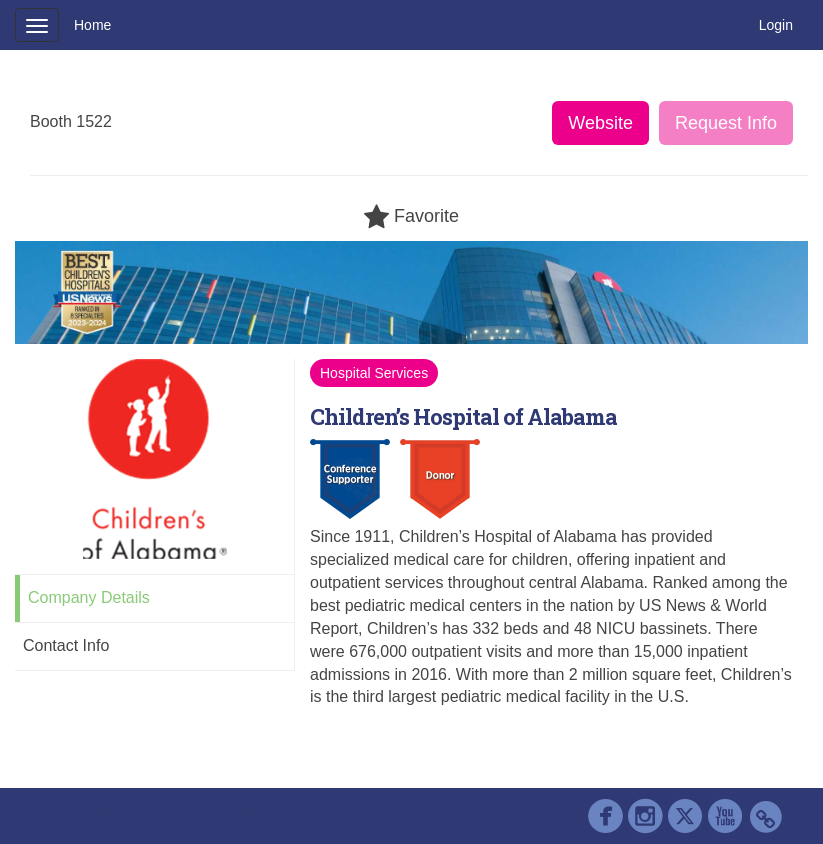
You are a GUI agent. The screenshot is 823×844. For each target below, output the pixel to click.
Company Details (89, 597)
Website (600, 123)
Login (776, 25)
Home (92, 25)
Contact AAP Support (272, 808)
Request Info (726, 123)
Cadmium (148, 808)
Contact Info (66, 645)
